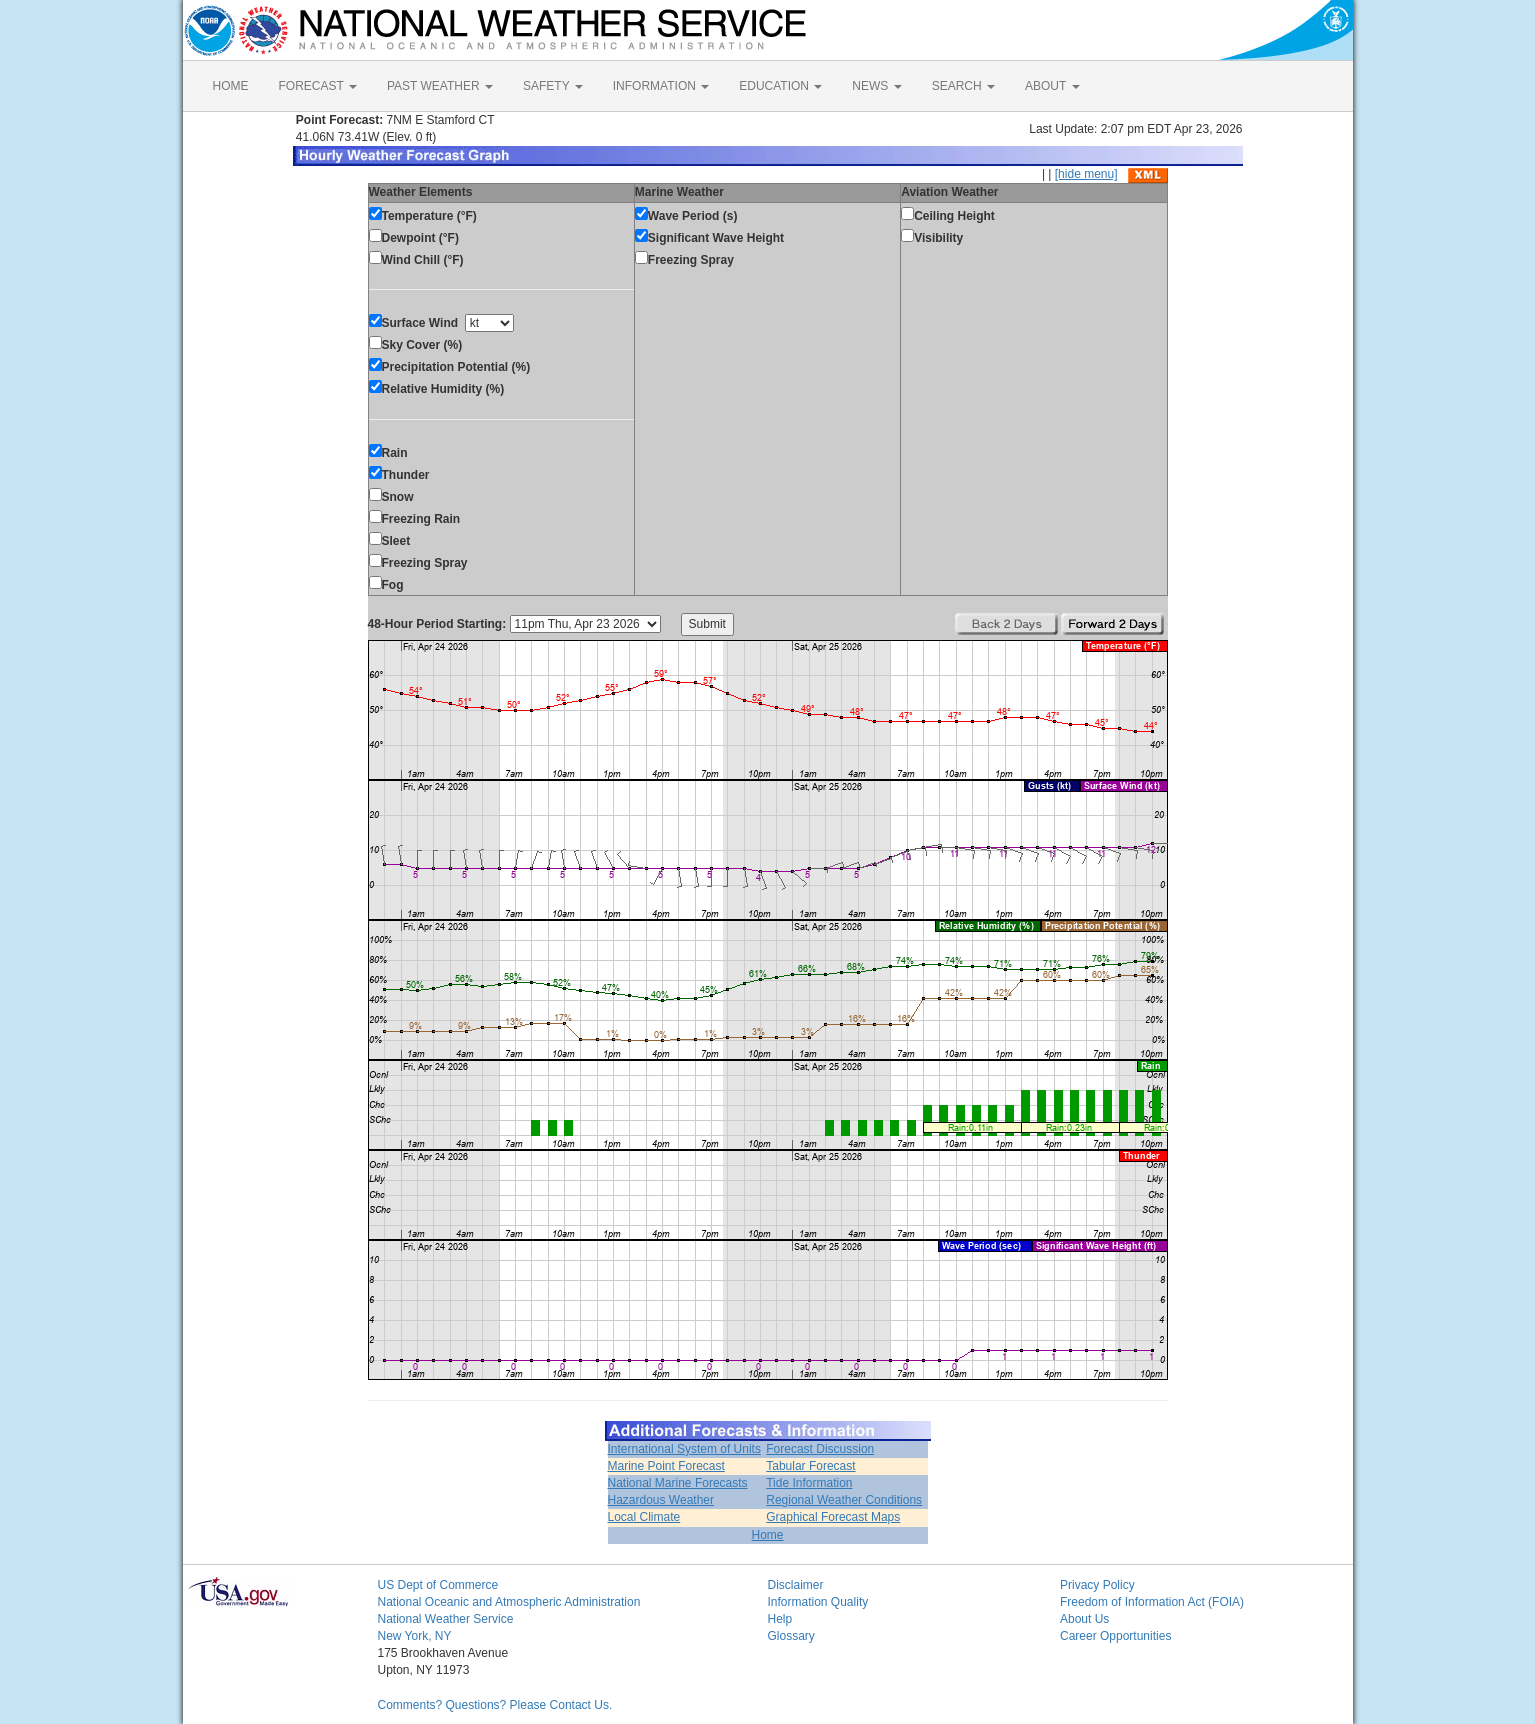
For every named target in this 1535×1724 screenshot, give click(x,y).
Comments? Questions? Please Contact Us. (495, 1705)
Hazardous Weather (661, 1500)
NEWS (876, 86)
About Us (1084, 1619)
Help (780, 1619)
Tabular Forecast (810, 1466)
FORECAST (318, 86)
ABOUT (1052, 86)
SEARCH (963, 86)
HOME (231, 86)
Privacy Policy (1097, 1585)
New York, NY (415, 1636)
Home (767, 1535)
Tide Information (809, 1483)
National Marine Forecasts (678, 1483)
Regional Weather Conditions (844, 1500)
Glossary (791, 1636)
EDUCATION (780, 86)
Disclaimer (796, 1585)
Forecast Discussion (820, 1449)
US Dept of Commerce (438, 1585)
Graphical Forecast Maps (833, 1517)
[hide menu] (1086, 174)
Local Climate (644, 1517)
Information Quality (818, 1602)
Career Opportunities (1115, 1636)
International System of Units (684, 1449)
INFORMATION (661, 86)
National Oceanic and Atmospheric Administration (509, 1602)
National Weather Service (446, 1619)
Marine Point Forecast (666, 1466)
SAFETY (553, 86)
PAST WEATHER (440, 86)
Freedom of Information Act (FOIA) (1152, 1602)
